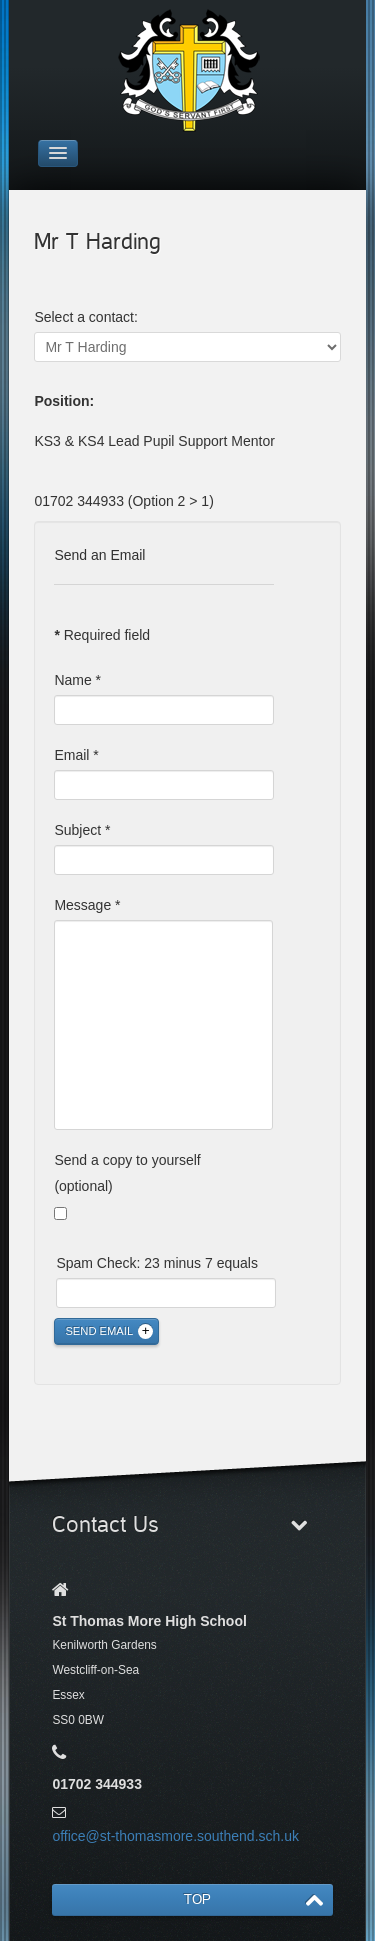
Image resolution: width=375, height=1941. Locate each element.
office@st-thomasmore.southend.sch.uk (175, 1836)
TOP (197, 1899)
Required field (102, 635)
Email (76, 755)
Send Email (99, 1331)
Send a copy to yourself (127, 1160)
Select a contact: (86, 317)
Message (87, 905)
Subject (82, 830)
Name (77, 680)
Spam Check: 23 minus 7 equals (157, 1263)
